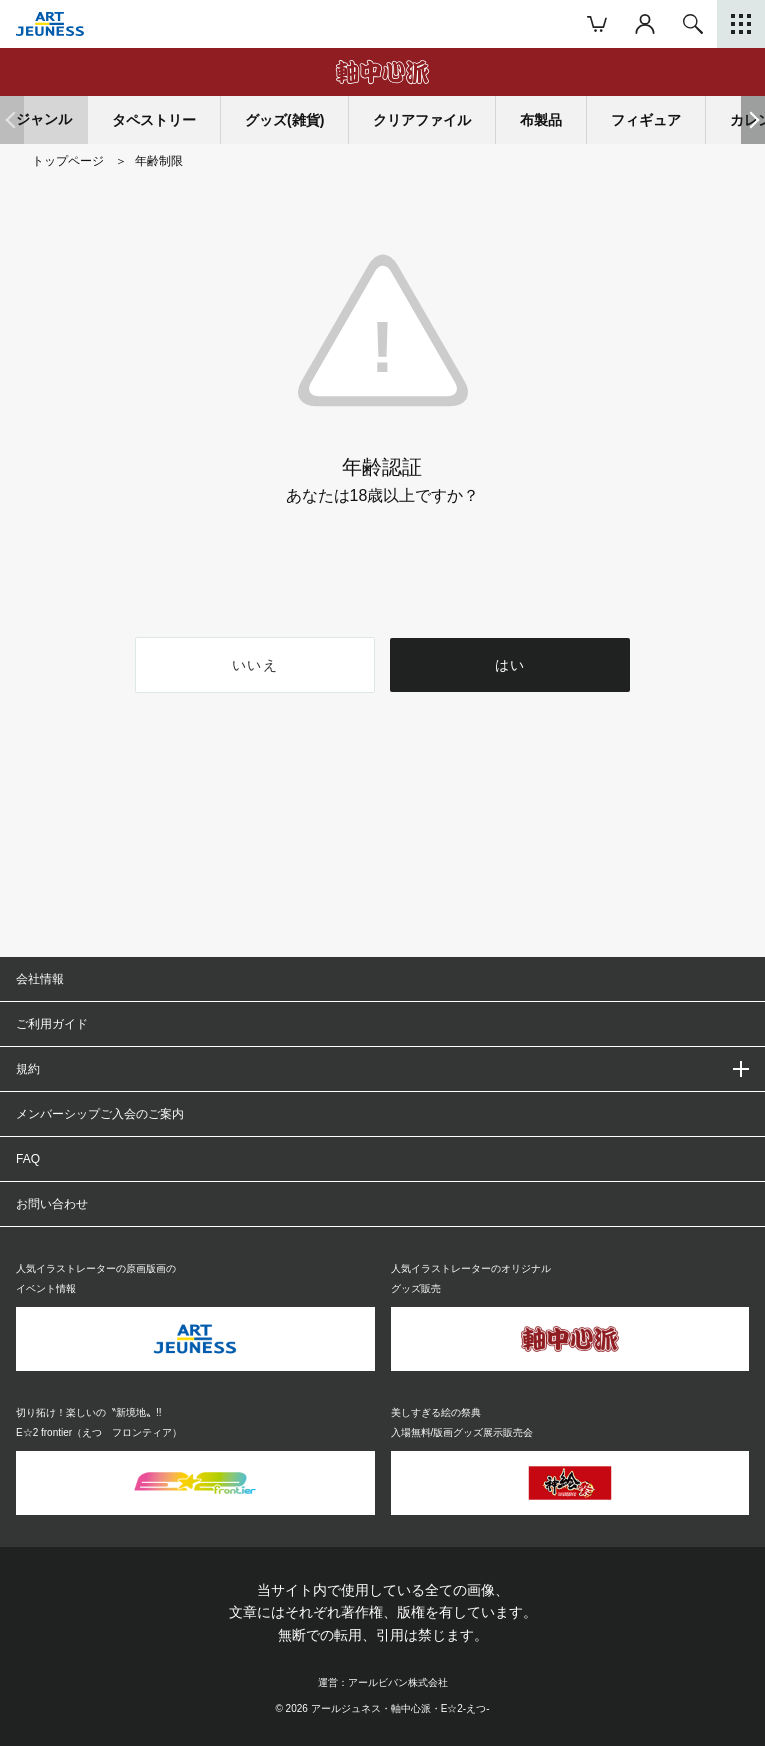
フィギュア (646, 120)
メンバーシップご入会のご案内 (100, 1114)
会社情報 (40, 979)
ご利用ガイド (52, 1024)
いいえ (254, 665)
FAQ (28, 1159)
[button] (753, 120)
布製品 (541, 120)
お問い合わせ (52, 1204)
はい (510, 665)
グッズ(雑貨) (284, 120)
